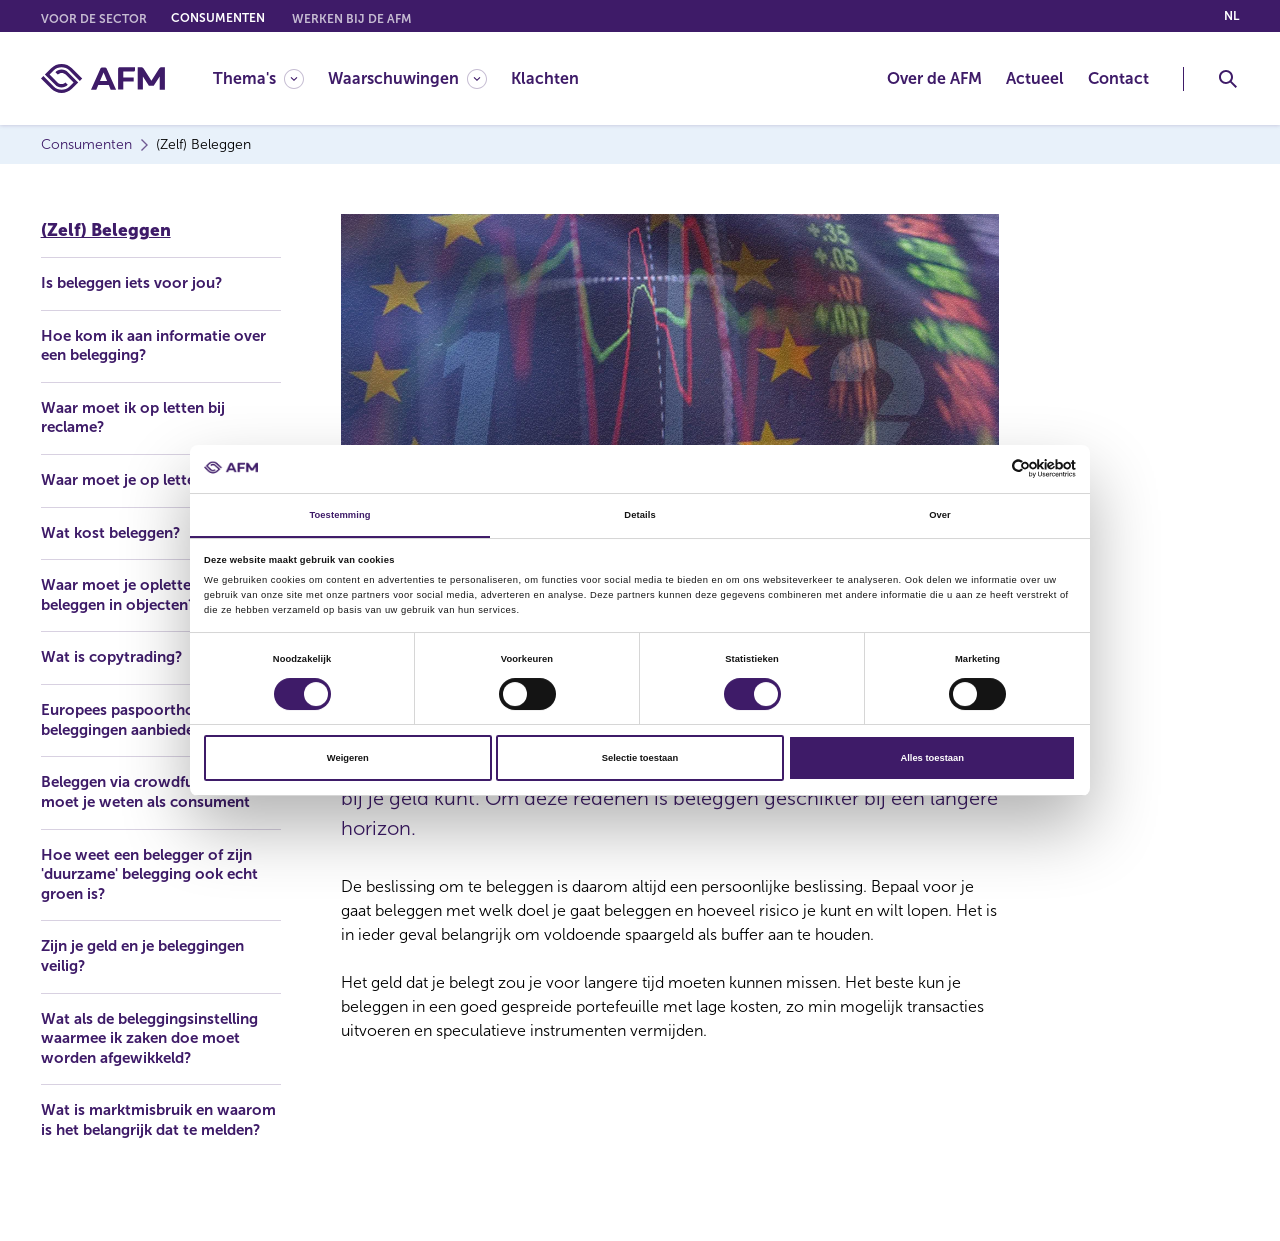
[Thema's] (258, 78)
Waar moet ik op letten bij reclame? (138, 414)
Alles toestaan (931, 759)
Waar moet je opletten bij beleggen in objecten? (136, 593)
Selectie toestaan (640, 759)
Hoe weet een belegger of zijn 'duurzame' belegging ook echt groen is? (158, 895)
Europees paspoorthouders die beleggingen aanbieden (156, 719)
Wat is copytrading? (115, 656)
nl (1231, 16)
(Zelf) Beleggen (106, 225)
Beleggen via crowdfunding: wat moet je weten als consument (148, 802)
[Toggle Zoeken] (1228, 79)
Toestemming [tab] (339, 514)
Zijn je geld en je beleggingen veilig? (152, 978)
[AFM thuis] (103, 78)
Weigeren (348, 759)
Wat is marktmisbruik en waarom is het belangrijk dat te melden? (158, 1154)
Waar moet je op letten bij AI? (152, 477)
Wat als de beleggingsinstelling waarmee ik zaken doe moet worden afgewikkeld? (159, 1061)
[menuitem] (270, 78)
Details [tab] (639, 514)
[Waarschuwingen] (407, 78)
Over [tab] (940, 514)
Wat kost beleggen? (116, 530)
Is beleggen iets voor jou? (137, 278)
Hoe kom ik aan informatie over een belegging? (160, 341)
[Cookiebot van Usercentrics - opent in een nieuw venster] (988, 468)
